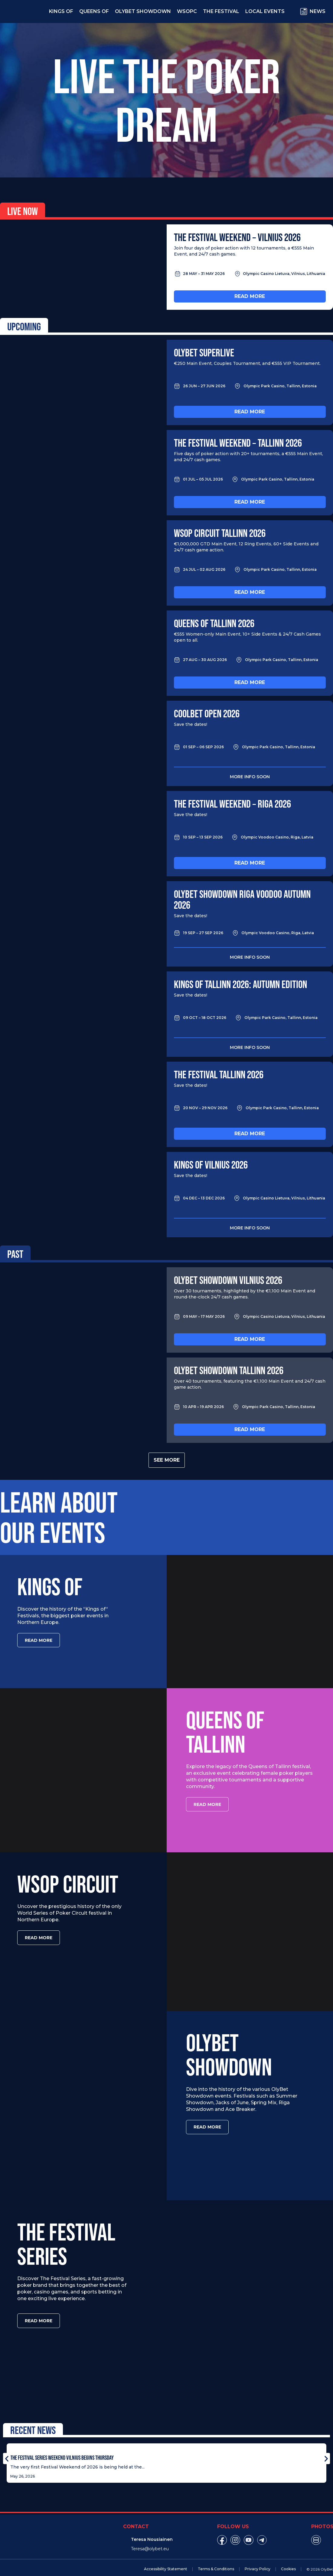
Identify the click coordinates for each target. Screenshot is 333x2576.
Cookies (288, 2559)
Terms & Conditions (216, 2559)
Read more (249, 296)
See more (167, 1460)
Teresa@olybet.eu (150, 2539)
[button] (7, 2449)
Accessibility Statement (165, 2559)
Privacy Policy (257, 2559)
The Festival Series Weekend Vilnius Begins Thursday (62, 2448)
